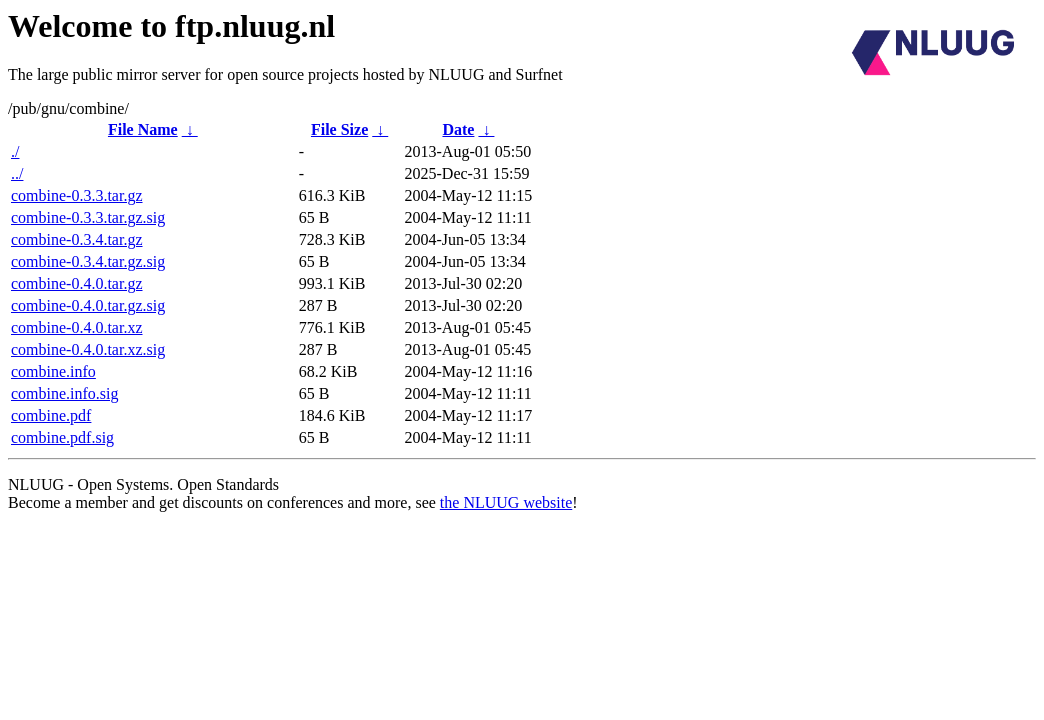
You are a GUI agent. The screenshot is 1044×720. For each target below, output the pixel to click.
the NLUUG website (506, 502)
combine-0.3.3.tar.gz (77, 195)
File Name (143, 129)
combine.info (53, 371)
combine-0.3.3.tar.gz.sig (88, 217)
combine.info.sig (65, 393)
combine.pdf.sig (62, 437)
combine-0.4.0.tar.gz (77, 283)
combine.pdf (51, 415)
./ (15, 151)
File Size (339, 129)
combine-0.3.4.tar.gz (77, 239)
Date (458, 129)
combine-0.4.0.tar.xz (77, 327)
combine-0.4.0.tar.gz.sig (88, 305)
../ (17, 173)
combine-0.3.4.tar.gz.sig (88, 261)
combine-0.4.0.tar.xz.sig (88, 349)
